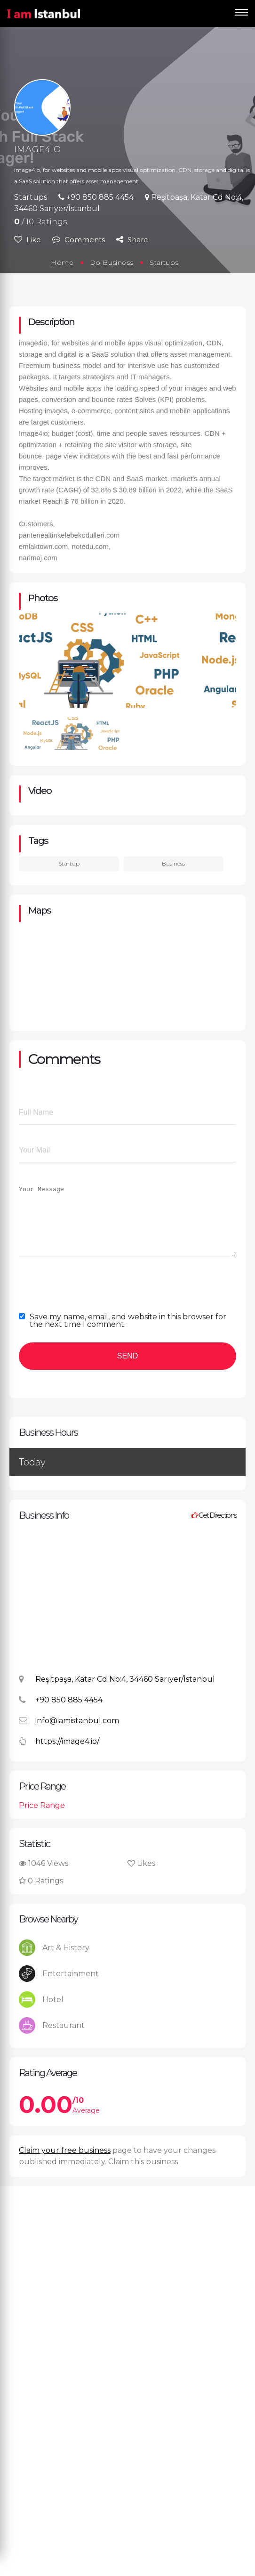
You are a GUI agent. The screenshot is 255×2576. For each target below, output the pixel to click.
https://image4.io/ (59, 1757)
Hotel (41, 2013)
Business (173, 863)
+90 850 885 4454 (96, 197)
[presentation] (90, 1294)
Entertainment (59, 1987)
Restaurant (52, 2039)
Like (27, 239)
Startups (30, 197)
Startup (69, 863)
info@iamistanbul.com (69, 1736)
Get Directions (213, 1529)
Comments (78, 239)
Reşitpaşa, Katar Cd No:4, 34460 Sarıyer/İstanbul (117, 1695)
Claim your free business (65, 2164)
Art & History (54, 1962)
